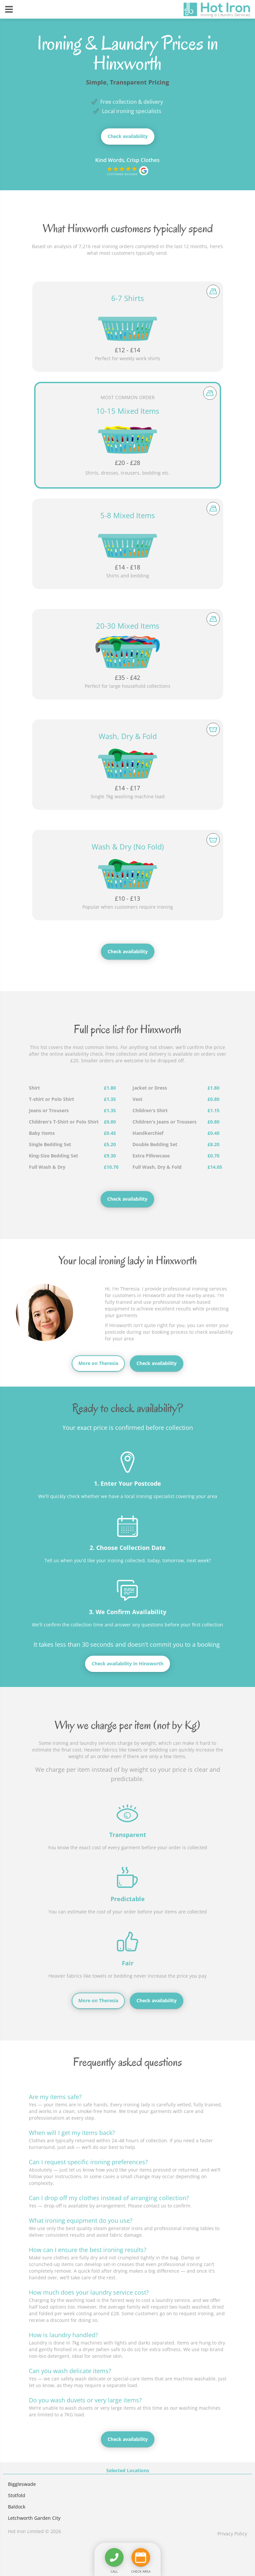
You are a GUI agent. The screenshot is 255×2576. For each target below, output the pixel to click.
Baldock (16, 2506)
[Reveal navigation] (9, 9)
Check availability (128, 136)
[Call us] (114, 2557)
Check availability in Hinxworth (127, 1663)
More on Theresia (98, 1363)
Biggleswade (22, 2484)
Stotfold (16, 2495)
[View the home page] (217, 10)
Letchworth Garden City (34, 2518)
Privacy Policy (232, 2533)
